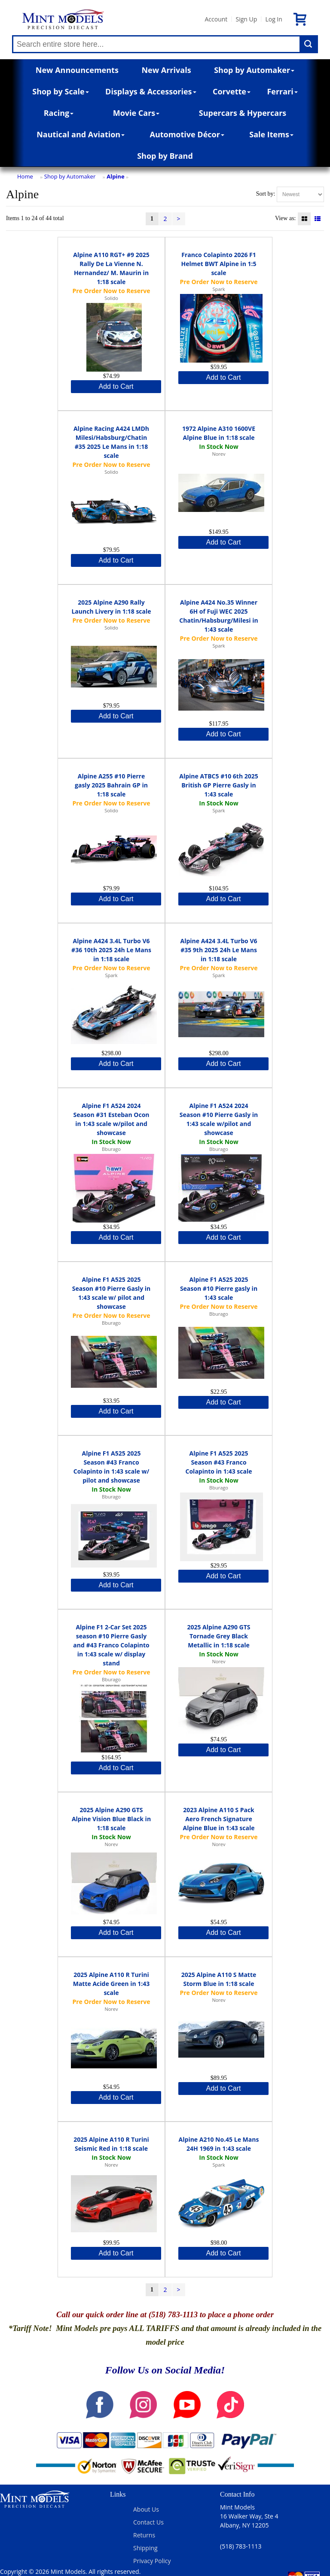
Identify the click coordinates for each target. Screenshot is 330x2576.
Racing (59, 113)
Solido (111, 298)
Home (25, 176)
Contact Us (148, 2522)
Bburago (111, 1149)
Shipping (145, 2548)
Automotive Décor (187, 134)
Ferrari (282, 91)
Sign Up (246, 19)
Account (216, 19)
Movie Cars (136, 113)
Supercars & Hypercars (243, 113)
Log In (273, 19)
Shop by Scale (60, 91)
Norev (218, 454)
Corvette (232, 91)
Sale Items (271, 134)
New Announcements (77, 70)
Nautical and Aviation (81, 134)
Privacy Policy (152, 2561)
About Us (146, 2509)
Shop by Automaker (254, 70)
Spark (218, 289)
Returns (144, 2535)
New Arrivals (166, 70)
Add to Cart (116, 386)
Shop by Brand (165, 156)
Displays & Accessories (150, 91)
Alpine (115, 176)
